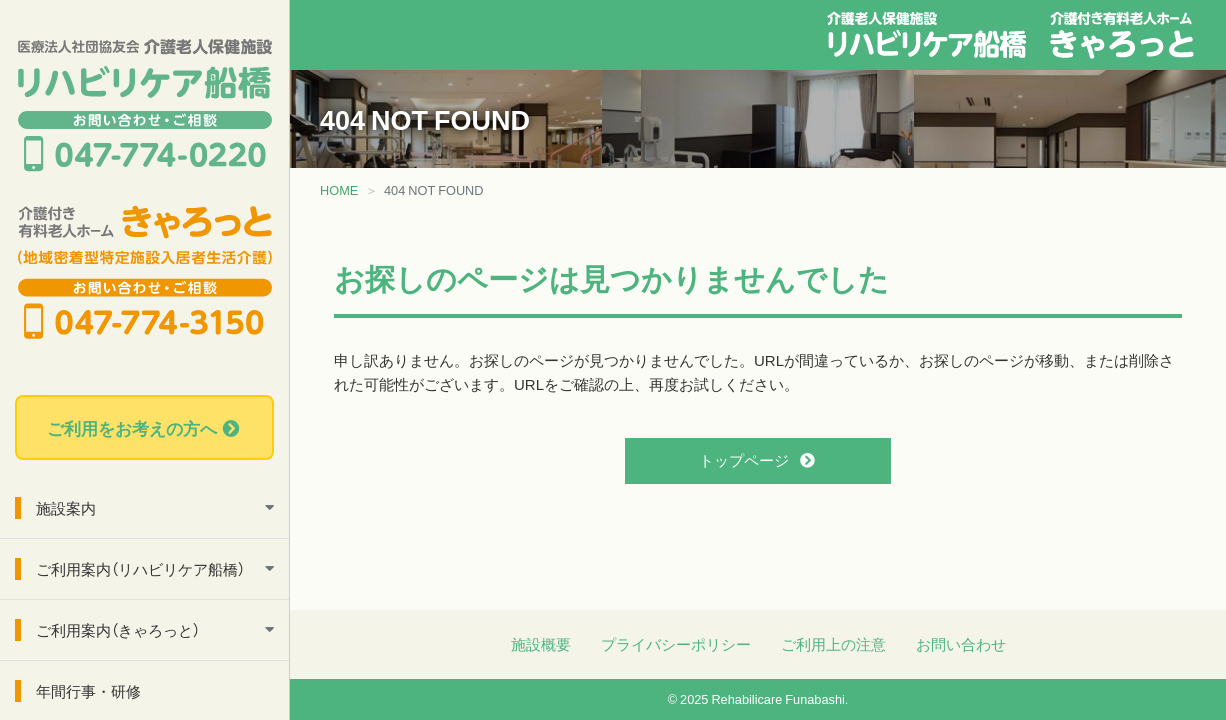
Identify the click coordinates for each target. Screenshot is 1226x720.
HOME (339, 189)
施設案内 (66, 508)
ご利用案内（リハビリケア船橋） (140, 569)
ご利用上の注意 (833, 644)
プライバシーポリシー (676, 644)
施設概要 (541, 644)
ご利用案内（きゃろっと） (118, 630)
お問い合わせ (961, 644)
